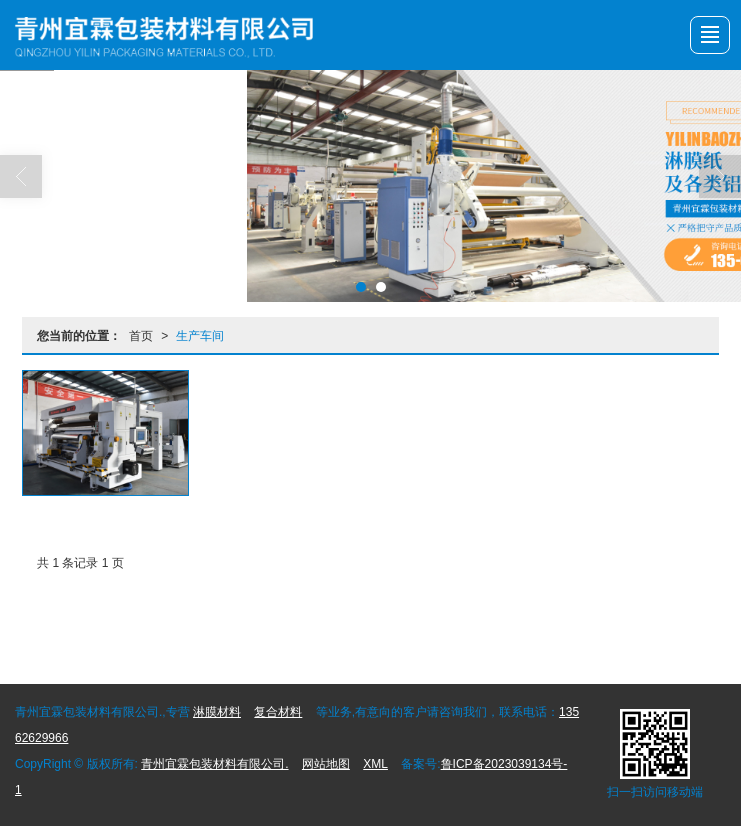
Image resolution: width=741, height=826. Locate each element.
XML (375, 764)
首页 (141, 336)
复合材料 (278, 712)
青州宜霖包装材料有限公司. (214, 764)
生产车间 (200, 336)
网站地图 (326, 764)
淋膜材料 (217, 712)
